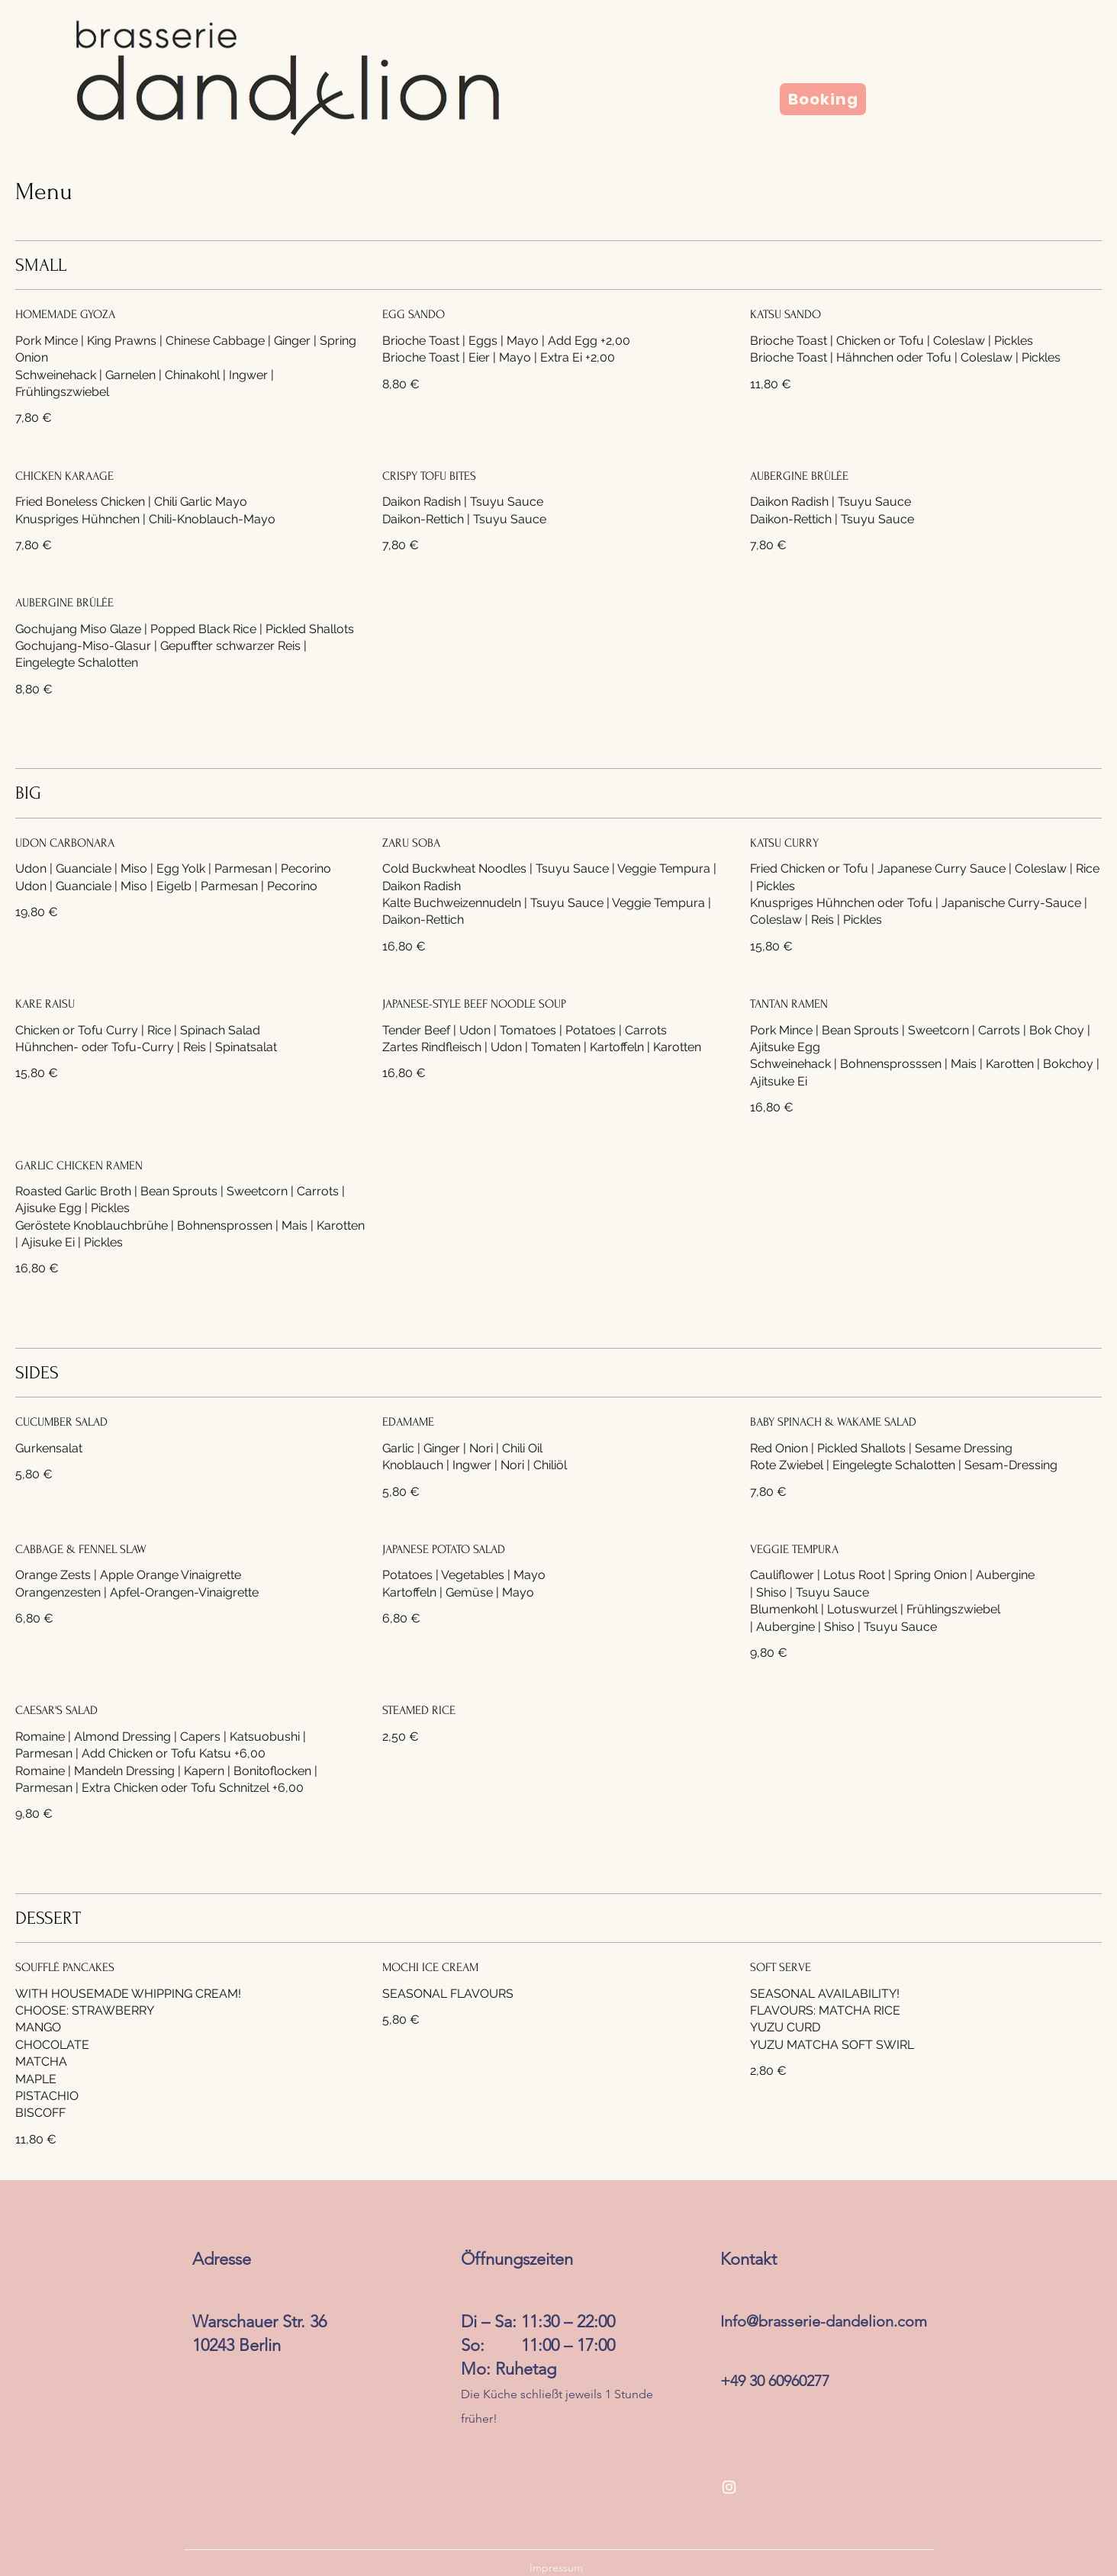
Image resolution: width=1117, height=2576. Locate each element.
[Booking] (823, 99)
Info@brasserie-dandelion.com (823, 2321)
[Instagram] (729, 2487)
